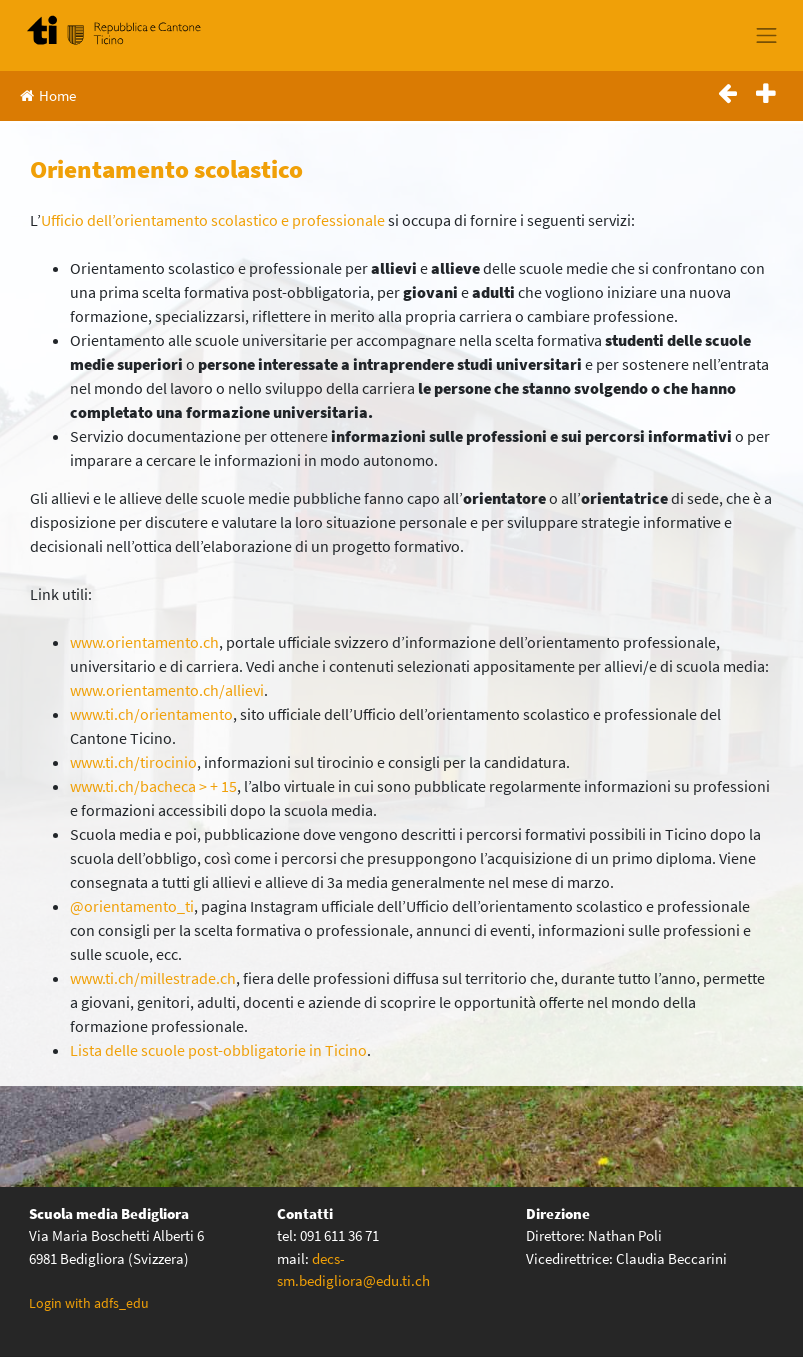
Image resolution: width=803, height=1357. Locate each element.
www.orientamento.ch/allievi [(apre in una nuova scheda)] (167, 690)
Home (48, 95)
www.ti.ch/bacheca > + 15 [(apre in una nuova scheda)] (153, 786)
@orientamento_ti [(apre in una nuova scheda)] (132, 906)
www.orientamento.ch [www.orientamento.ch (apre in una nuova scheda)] (144, 642)
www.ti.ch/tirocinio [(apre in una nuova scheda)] (133, 762)
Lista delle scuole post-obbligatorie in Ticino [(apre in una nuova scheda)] (218, 1050)
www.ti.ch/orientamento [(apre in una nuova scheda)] (151, 714)
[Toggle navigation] (767, 35)
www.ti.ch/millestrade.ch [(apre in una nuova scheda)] (153, 978)
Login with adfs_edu (89, 1303)
